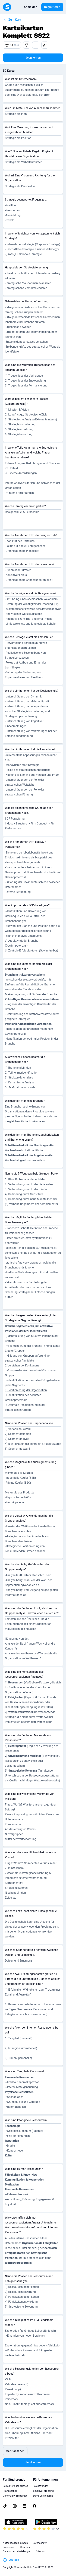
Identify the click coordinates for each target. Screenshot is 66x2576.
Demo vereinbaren (43, 2495)
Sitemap (40, 2551)
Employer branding (43, 2490)
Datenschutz (40, 2543)
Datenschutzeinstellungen (17, 2551)
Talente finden (40, 2486)
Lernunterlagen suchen (15, 2486)
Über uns (25, 2547)
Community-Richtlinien (15, 2495)
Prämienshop (10, 2490)
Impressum (9, 2547)
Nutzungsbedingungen (15, 2543)
